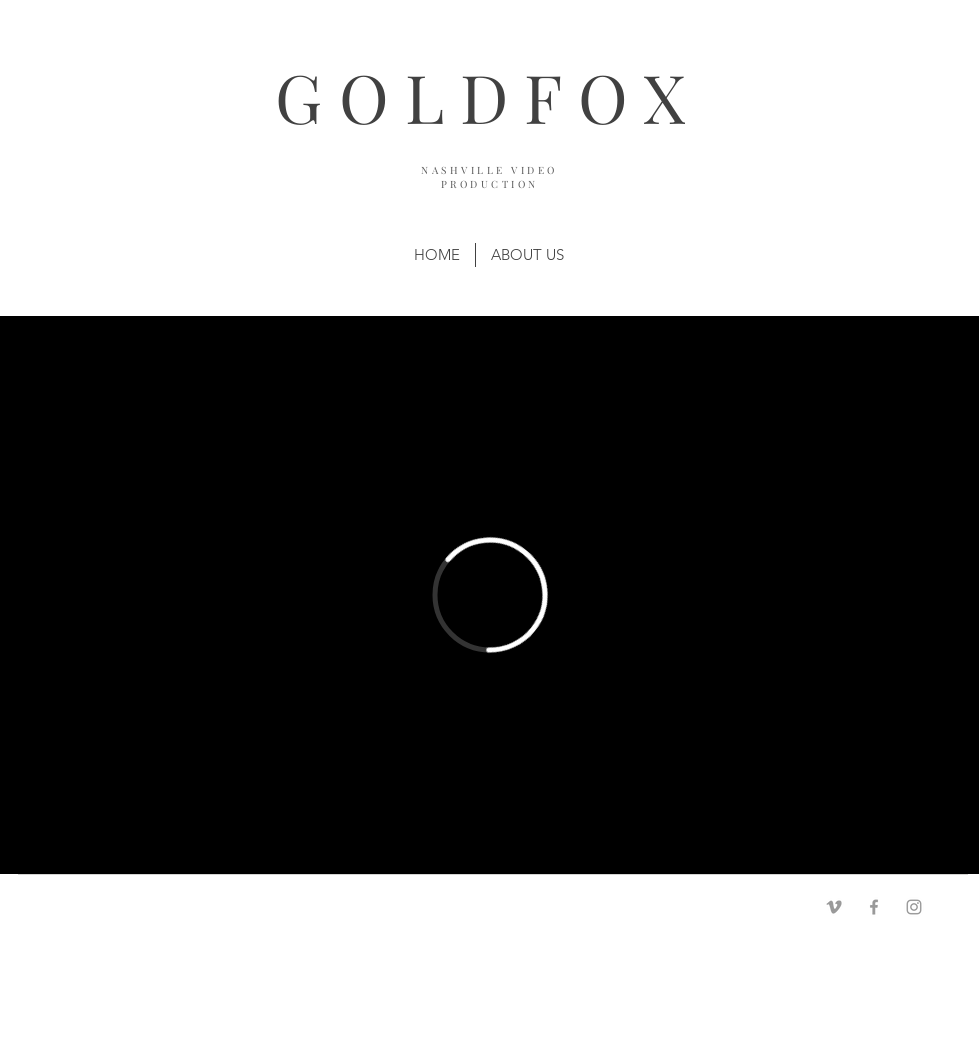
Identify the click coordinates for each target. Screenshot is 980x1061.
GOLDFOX (488, 96)
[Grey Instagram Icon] (914, 907)
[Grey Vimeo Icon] (834, 907)
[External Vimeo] (489, 595)
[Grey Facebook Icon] (874, 907)
